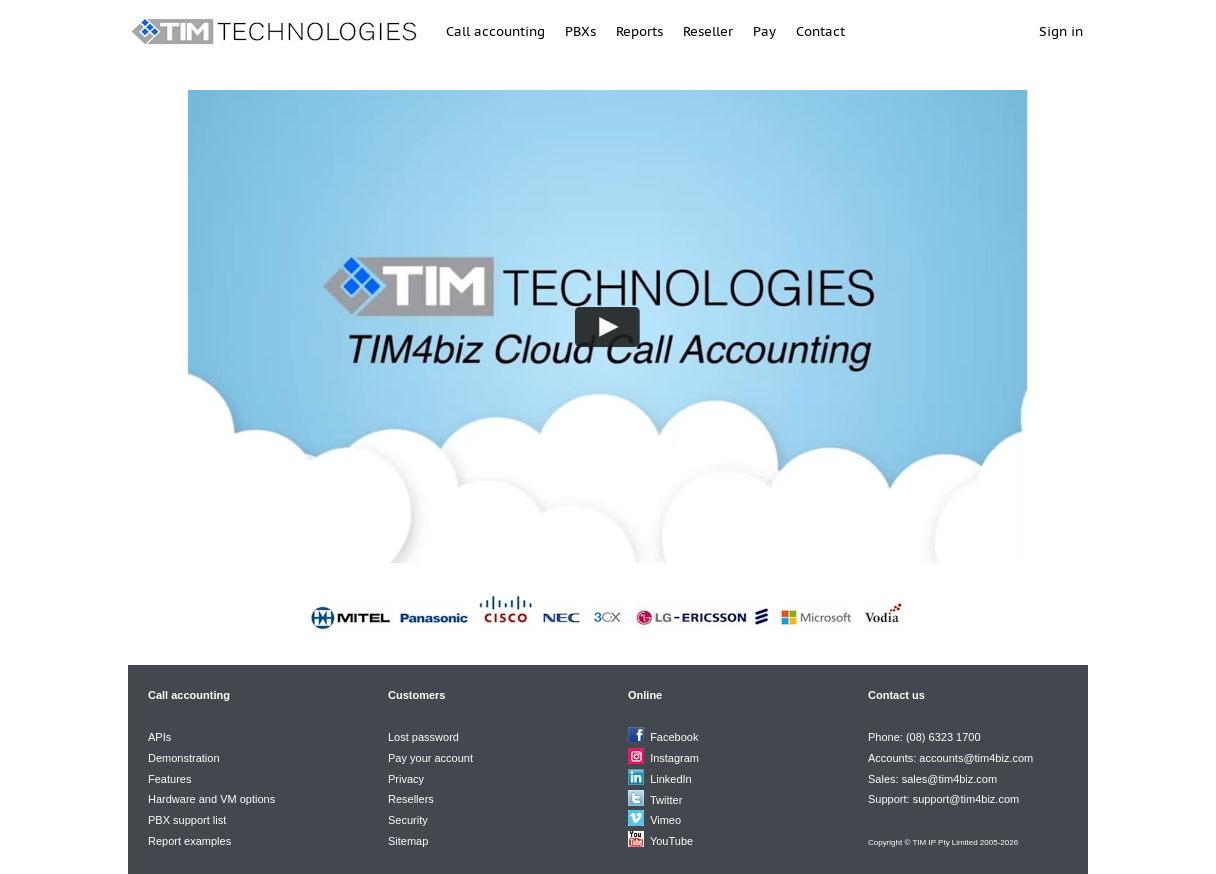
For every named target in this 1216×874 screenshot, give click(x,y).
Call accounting (495, 31)
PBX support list (187, 820)
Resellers (411, 799)
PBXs (580, 31)
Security (408, 820)
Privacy (406, 779)
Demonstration (184, 758)
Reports (639, 31)
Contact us (896, 695)
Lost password (423, 737)
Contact (820, 31)
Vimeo (665, 820)
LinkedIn (671, 779)
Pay (764, 31)
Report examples (189, 841)
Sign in (1061, 31)
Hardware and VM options (211, 799)
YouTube (671, 841)
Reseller (708, 31)
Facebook (674, 737)
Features (169, 779)
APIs (159, 737)
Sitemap (408, 841)
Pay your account (430, 758)
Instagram (674, 758)
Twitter (666, 800)
